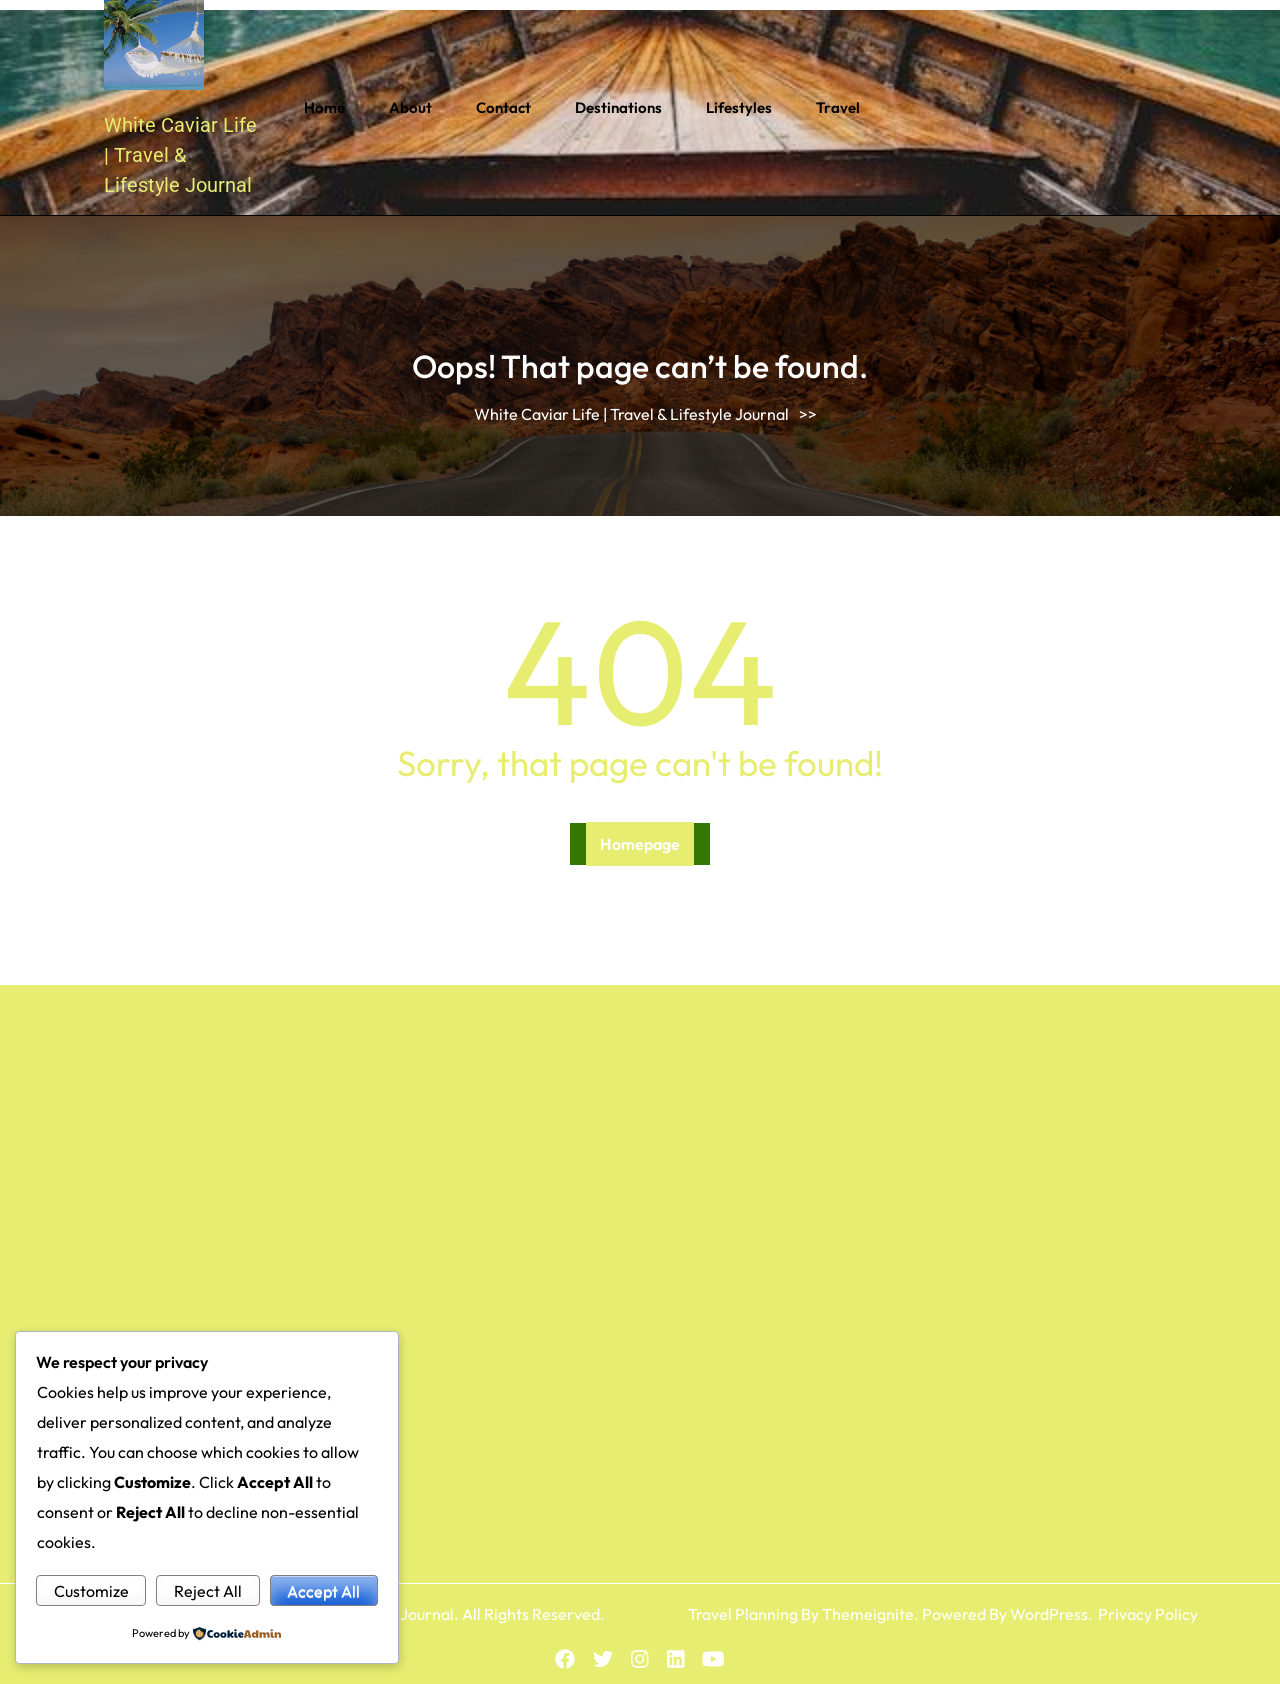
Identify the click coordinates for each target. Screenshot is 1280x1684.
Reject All (208, 1591)
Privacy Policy (1148, 1614)
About (410, 107)
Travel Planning (743, 1614)
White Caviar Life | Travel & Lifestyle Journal (180, 155)
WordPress (1049, 1614)
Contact (503, 107)
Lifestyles (739, 107)
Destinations (618, 107)
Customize (91, 1591)
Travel (838, 107)
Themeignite (868, 1614)
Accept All (323, 1591)
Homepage (640, 844)
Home (324, 107)
